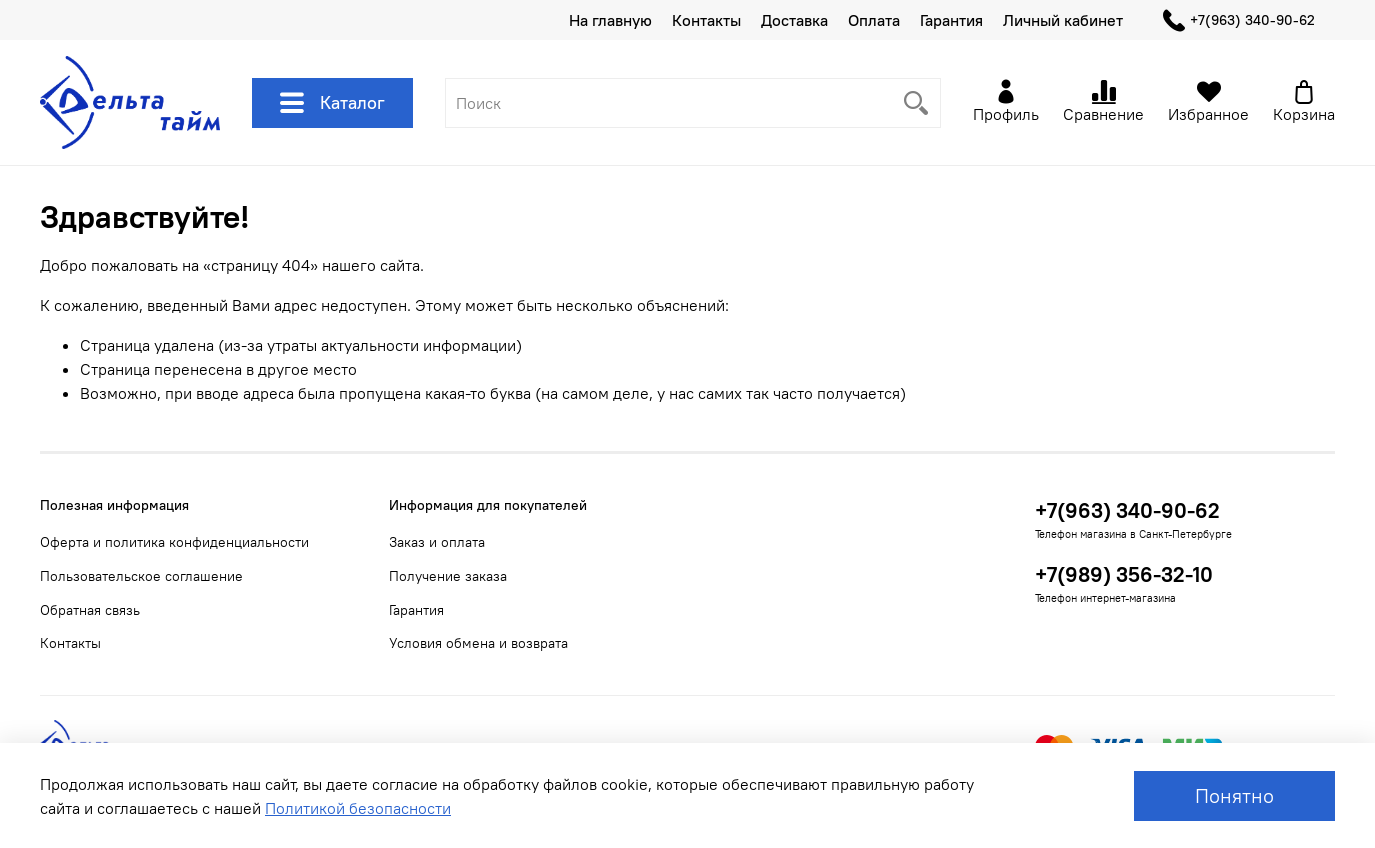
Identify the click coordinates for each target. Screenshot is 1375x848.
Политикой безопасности (358, 808)
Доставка (794, 20)
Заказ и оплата (437, 542)
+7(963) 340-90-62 (1239, 20)
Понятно (1234, 795)
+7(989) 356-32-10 (1124, 574)
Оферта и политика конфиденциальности (174, 542)
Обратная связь (90, 610)
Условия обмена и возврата (478, 643)
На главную (610, 20)
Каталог (332, 103)
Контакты (706, 20)
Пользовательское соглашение (141, 576)
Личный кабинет (1063, 20)
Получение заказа (448, 576)
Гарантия (951, 20)
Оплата (874, 20)
